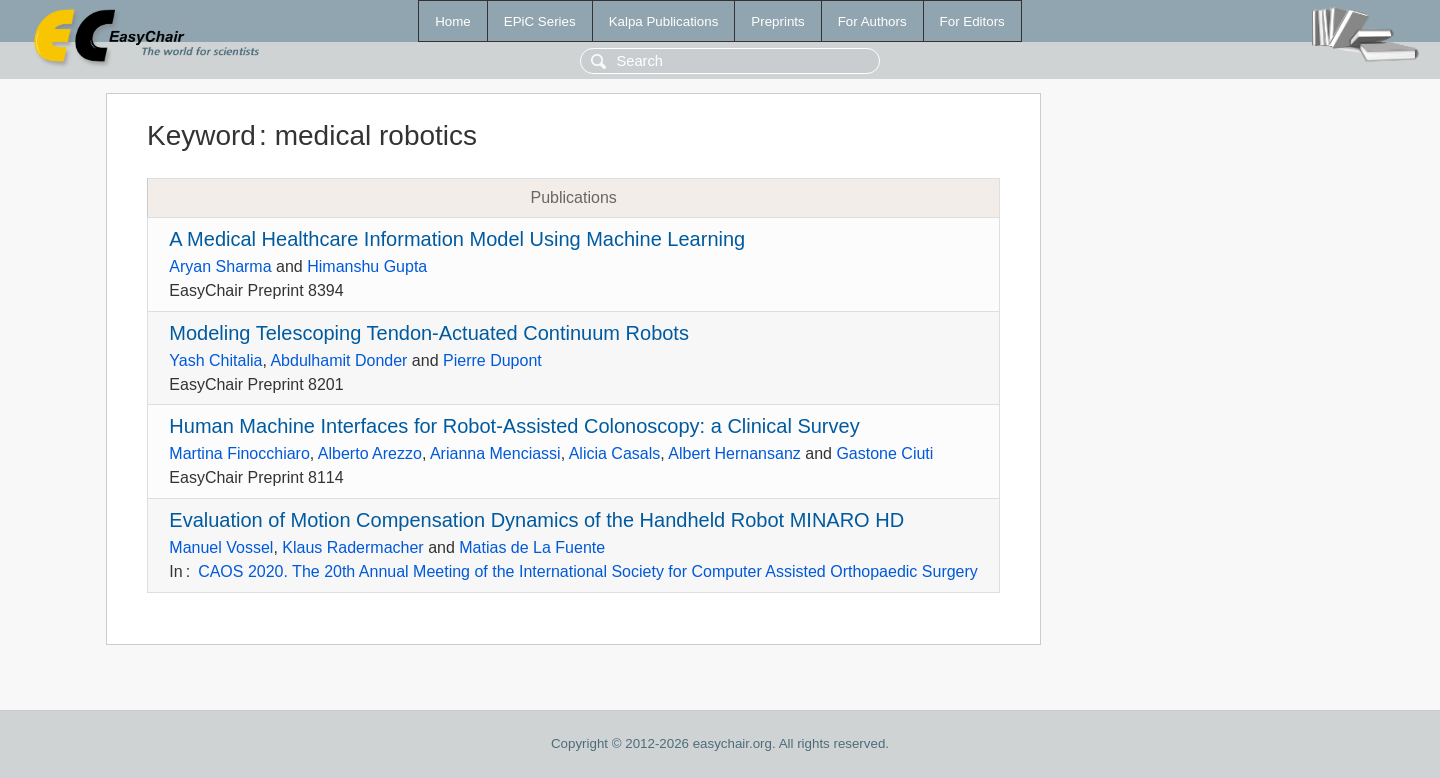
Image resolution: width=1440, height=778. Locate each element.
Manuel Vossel (221, 547)
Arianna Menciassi (495, 453)
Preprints (777, 21)
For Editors (972, 21)
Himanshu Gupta (367, 266)
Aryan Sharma (220, 266)
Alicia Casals (615, 453)
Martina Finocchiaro (239, 453)
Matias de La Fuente (532, 547)
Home (453, 21)
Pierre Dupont (492, 360)
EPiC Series (540, 21)
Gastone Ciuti (884, 453)
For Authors (872, 21)
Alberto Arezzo (370, 453)
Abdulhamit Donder (338, 360)
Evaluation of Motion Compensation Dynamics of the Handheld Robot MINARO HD (536, 520)
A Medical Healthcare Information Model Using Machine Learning (457, 239)
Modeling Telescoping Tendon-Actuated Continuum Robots (429, 333)
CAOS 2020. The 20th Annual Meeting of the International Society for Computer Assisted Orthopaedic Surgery (588, 571)
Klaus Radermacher (352, 547)
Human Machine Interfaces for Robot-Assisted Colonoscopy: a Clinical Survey (514, 426)
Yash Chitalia (215, 360)
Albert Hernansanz (734, 453)
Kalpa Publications (664, 21)
